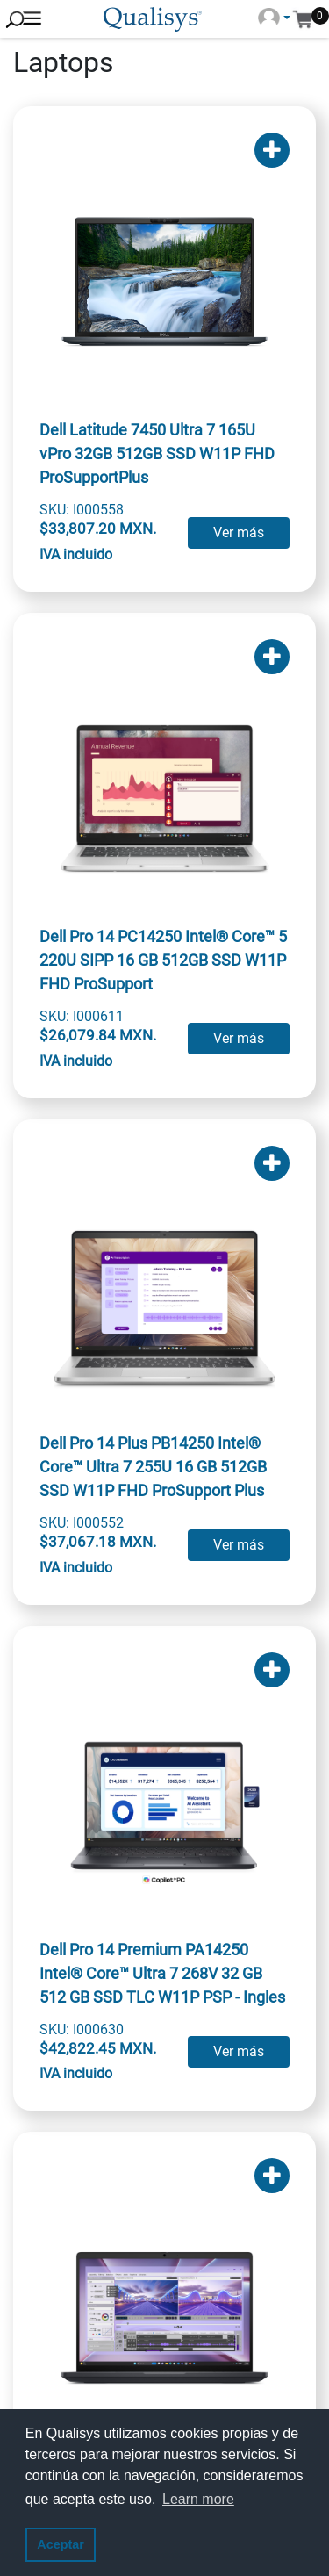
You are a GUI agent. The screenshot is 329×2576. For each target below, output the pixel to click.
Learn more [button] (198, 2499)
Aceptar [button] (60, 2544)
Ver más (238, 532)
